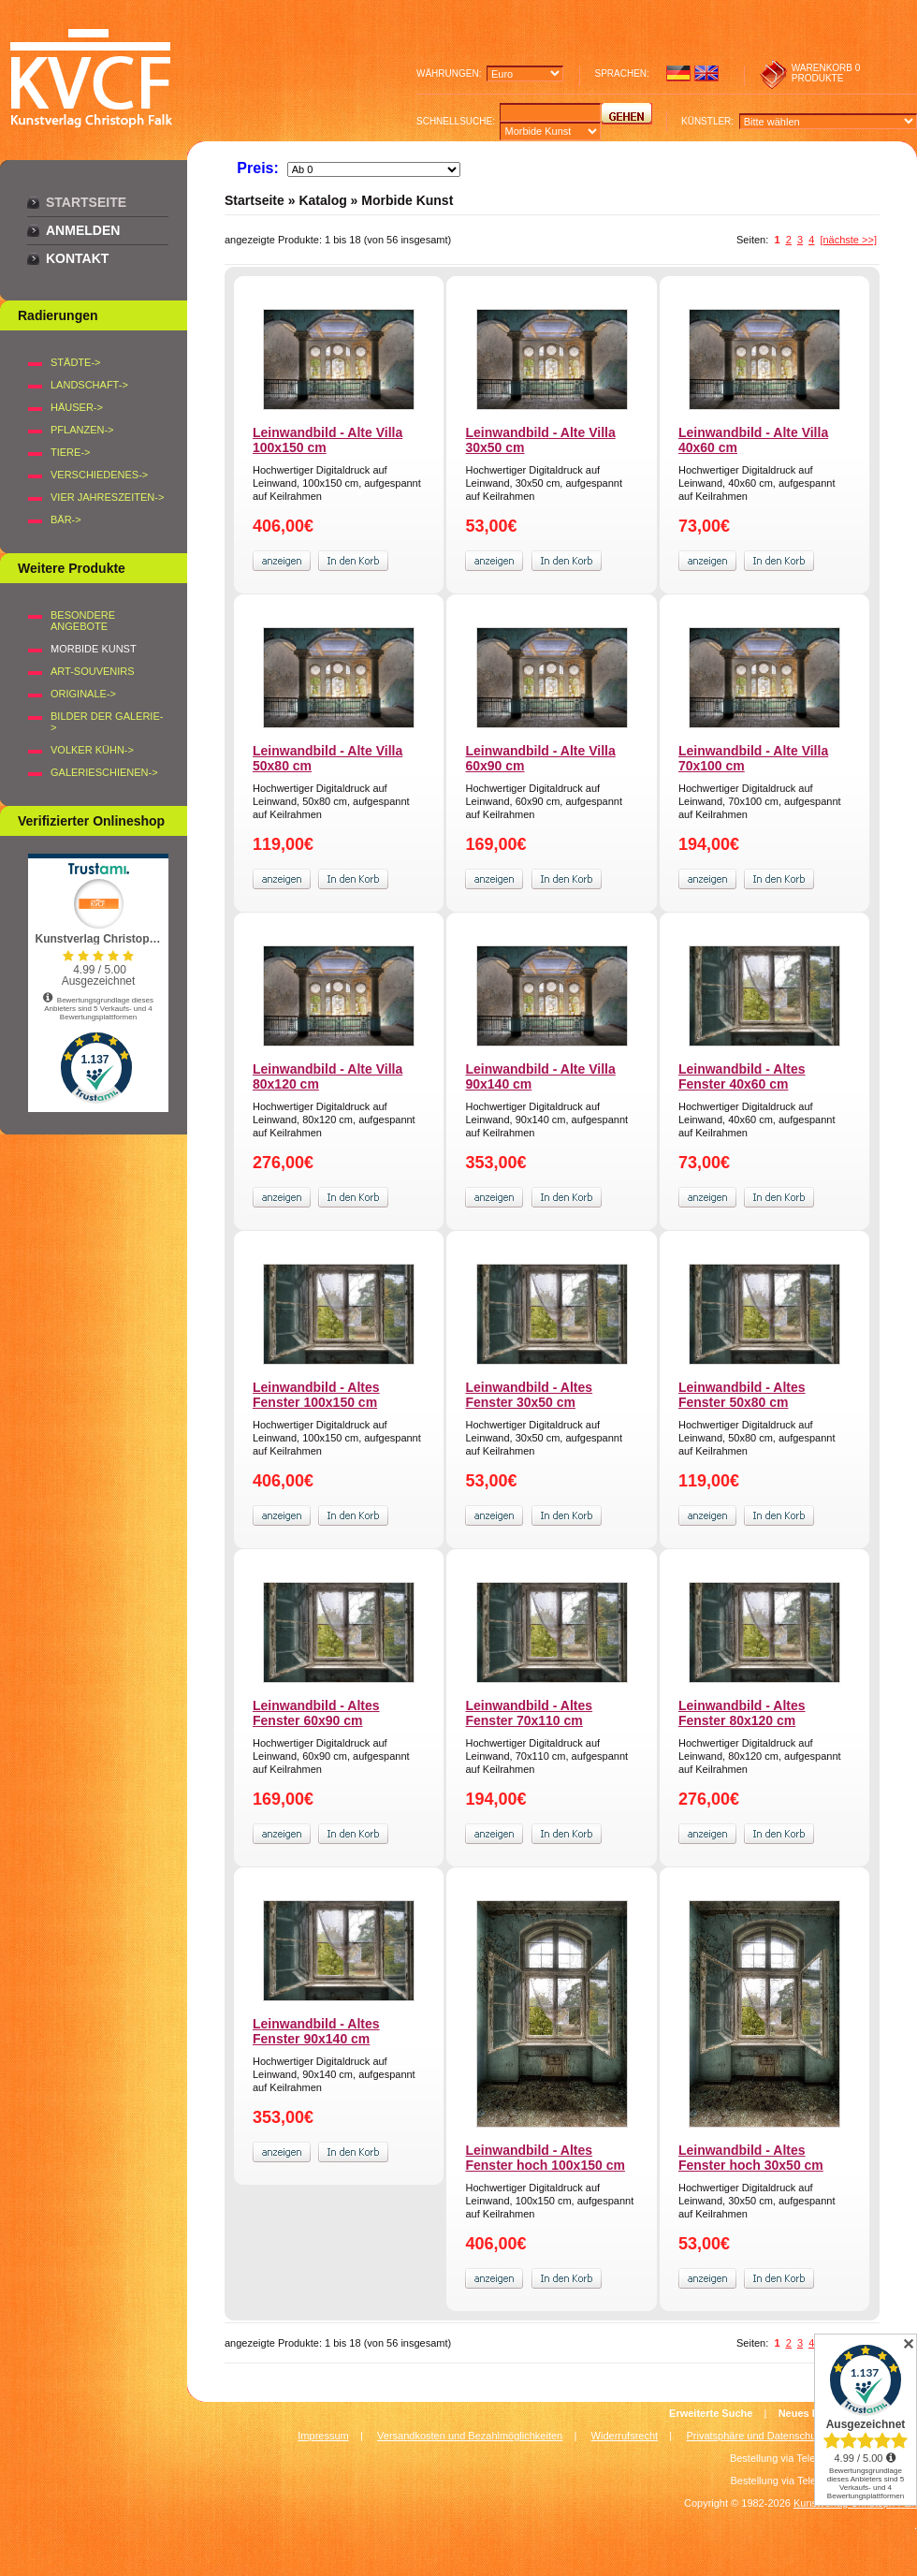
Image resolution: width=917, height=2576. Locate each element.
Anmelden (83, 230)
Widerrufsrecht (625, 2435)
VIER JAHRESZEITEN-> (107, 497)
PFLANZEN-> (82, 429)
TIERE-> (70, 452)
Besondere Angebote (83, 620)
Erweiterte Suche (710, 2413)
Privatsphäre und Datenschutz (755, 2435)
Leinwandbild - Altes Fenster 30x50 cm (528, 1395)
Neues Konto (810, 2413)
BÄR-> (66, 519)
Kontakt (77, 258)
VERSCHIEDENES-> (99, 474)
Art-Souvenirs (93, 671)
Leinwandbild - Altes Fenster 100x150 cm (316, 1395)
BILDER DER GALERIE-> (107, 721)
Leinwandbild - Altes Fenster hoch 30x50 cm (750, 2158)
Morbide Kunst (407, 200)
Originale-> (83, 693)
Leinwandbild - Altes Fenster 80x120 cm (742, 1713)
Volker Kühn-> (92, 749)
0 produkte (826, 73)
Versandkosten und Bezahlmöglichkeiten (469, 2435)
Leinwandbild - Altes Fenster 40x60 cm (742, 1076)
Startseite (86, 202)
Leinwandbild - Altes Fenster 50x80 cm (742, 1395)
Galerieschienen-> (104, 772)
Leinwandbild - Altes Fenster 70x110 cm (528, 1713)
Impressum (323, 2435)
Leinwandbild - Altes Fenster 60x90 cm (316, 1713)
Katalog (322, 200)
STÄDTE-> (75, 362)
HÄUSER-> (77, 407)
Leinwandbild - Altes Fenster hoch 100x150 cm (544, 2158)
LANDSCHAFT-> (89, 384)
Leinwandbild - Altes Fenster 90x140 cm (316, 2031)
